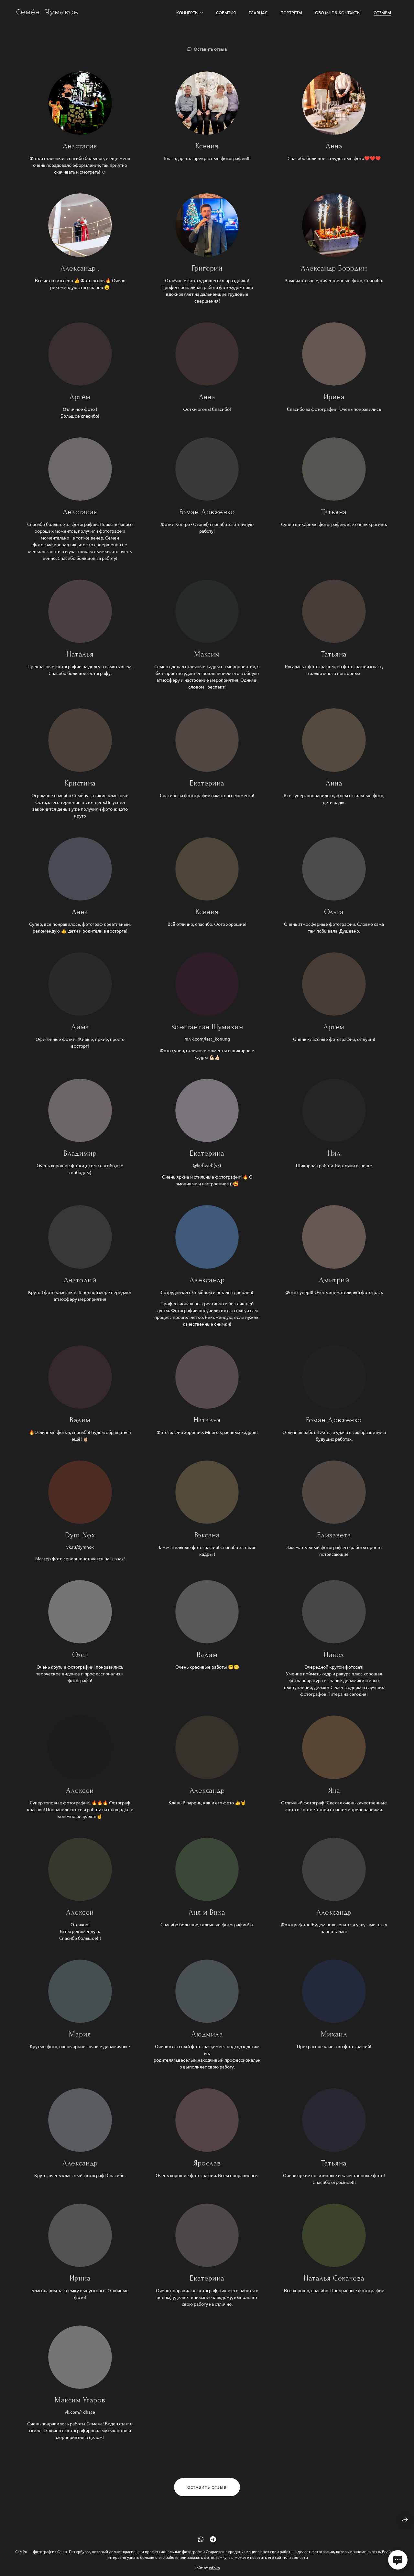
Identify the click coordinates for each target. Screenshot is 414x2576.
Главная (258, 12)
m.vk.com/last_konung (207, 1048)
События (226, 12)
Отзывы (382, 12)
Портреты (291, 12)
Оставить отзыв (210, 49)
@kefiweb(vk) (207, 1174)
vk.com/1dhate (80, 2421)
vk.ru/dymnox (80, 1556)
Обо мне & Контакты (338, 12)
